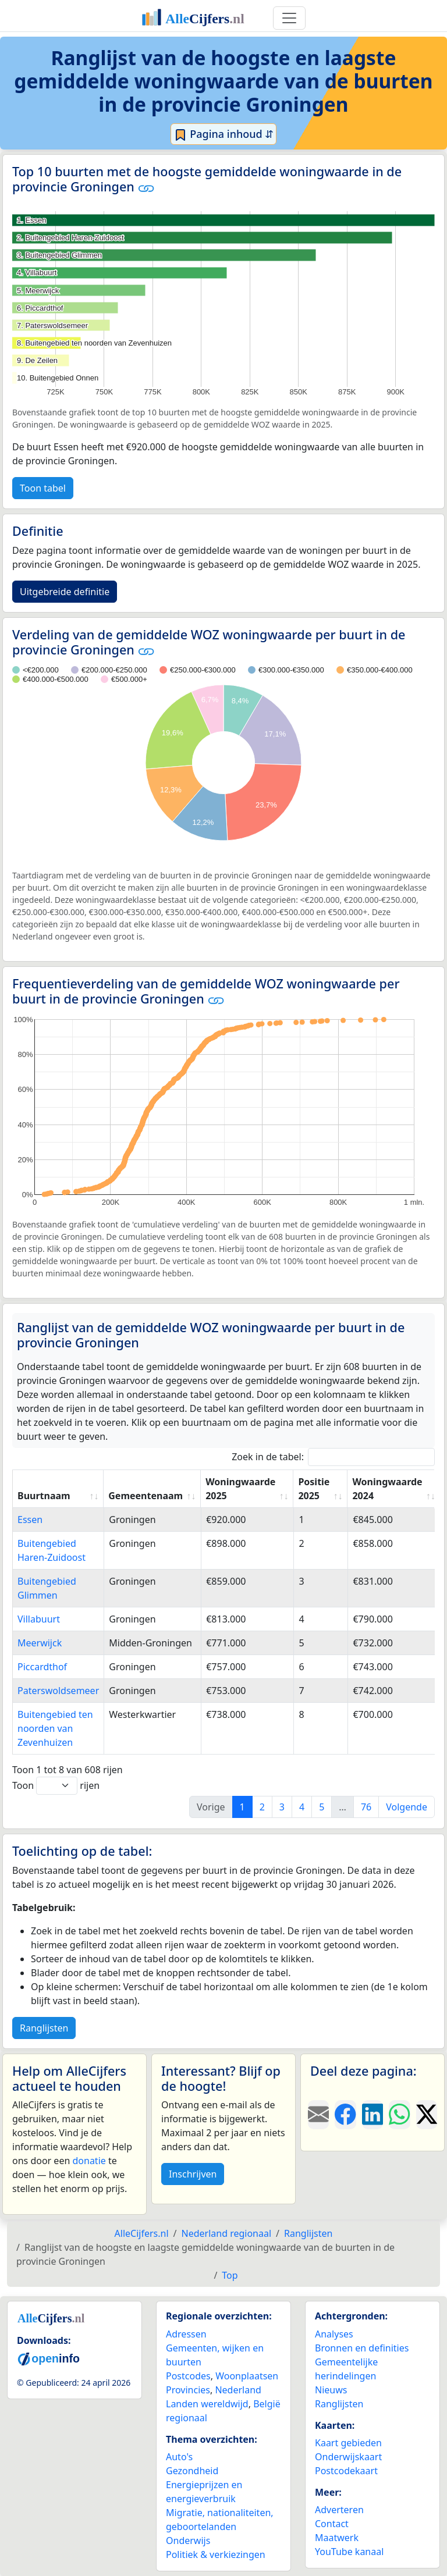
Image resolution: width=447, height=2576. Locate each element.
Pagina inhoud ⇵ (223, 134)
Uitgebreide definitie (64, 591)
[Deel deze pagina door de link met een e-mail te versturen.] (318, 2114)
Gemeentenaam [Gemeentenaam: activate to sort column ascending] (145, 1495)
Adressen (186, 2334)
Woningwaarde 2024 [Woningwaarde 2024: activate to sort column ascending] (387, 1488)
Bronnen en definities (362, 2348)
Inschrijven (193, 2174)
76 (366, 1807)
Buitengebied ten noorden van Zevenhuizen (55, 1728)
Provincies (188, 2389)
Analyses (334, 2334)
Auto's (179, 2456)
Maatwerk (337, 2537)
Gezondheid (192, 2470)
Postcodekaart (346, 2470)
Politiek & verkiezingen (215, 2554)
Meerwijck (39, 1642)
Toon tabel (43, 488)
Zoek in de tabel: (333, 1457)
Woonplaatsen (246, 2375)
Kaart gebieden (348, 2442)
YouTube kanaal (349, 2551)
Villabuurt (38, 1619)
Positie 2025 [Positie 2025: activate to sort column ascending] (313, 1488)
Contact (332, 2523)
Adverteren (339, 2509)
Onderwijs (188, 2540)
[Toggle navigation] (289, 18)
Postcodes (188, 2375)
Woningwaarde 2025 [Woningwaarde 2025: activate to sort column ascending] (240, 1488)
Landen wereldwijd (207, 2403)
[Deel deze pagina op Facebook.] (345, 2114)
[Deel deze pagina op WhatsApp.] (399, 2114)
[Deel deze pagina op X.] (426, 2114)
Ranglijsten (44, 2028)
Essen (29, 1519)
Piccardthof (42, 1666)
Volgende (406, 1807)
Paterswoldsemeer (58, 1690)
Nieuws (331, 2389)
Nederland (238, 2389)
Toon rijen (56, 1786)
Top (229, 2275)
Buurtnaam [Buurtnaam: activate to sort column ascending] (43, 1495)
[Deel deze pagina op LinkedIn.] (372, 2114)
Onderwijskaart (348, 2456)
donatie (88, 2160)
